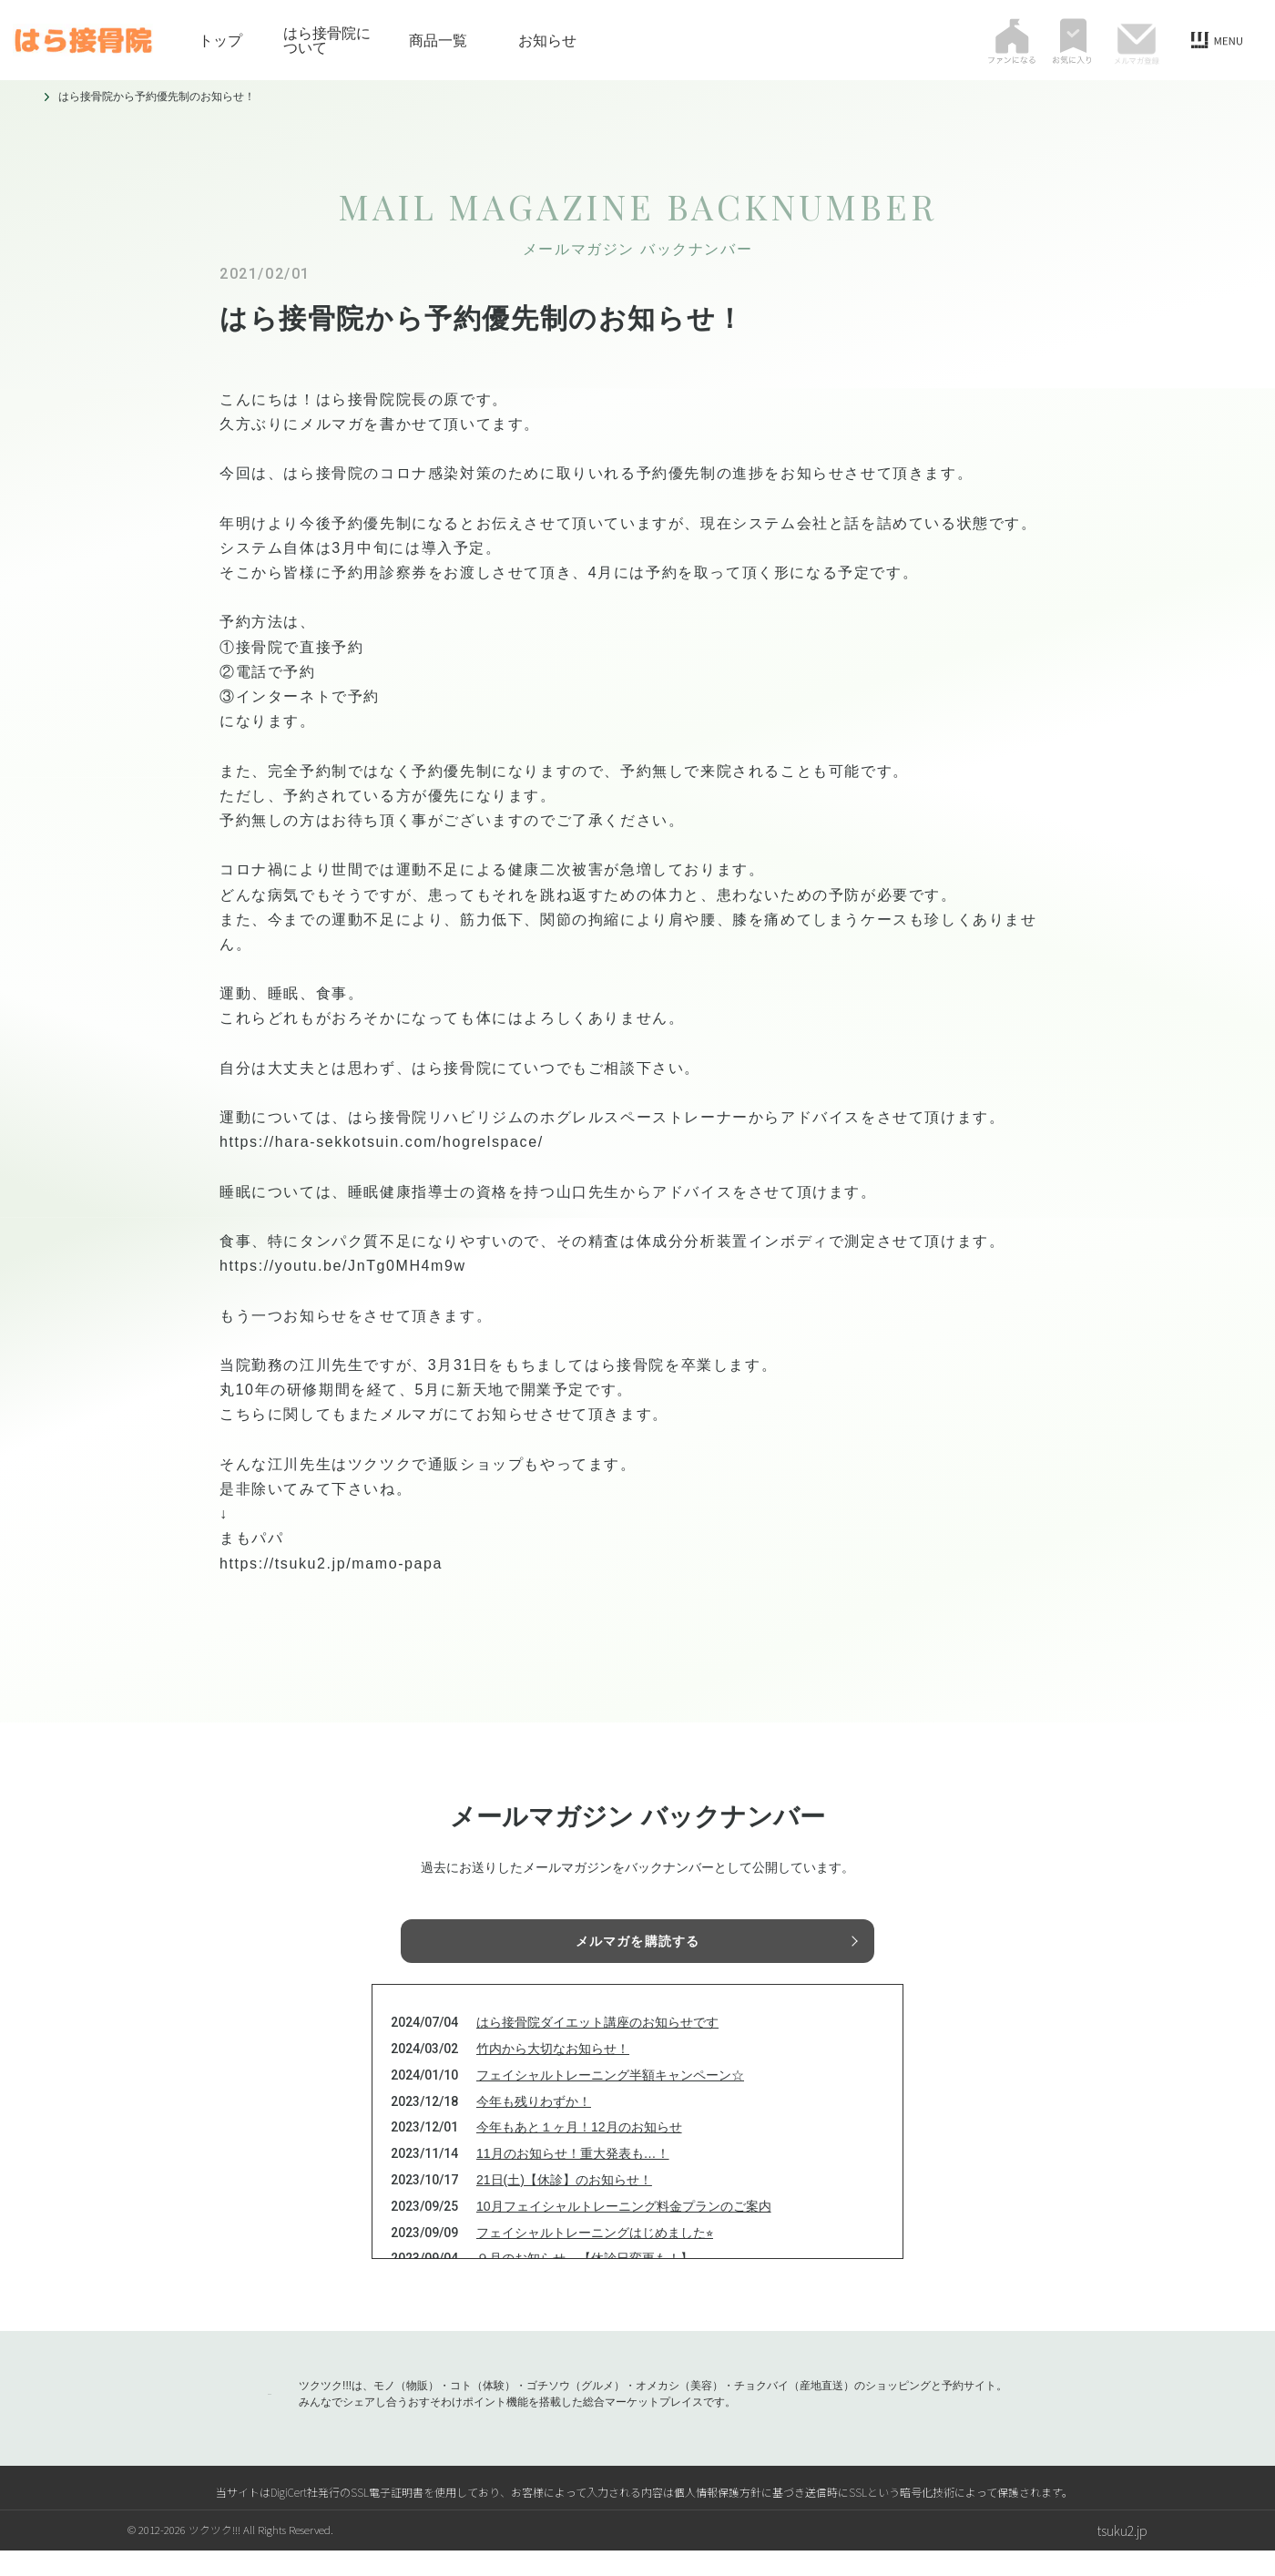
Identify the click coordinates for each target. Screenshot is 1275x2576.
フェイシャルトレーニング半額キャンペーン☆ (610, 2099)
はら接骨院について (327, 40)
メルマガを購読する (637, 1944)
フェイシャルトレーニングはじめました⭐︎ (594, 2257)
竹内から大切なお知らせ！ (552, 2074)
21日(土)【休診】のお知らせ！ (564, 2205)
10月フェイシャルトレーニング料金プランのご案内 (623, 2230)
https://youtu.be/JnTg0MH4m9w (342, 1265)
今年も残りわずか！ (533, 2126)
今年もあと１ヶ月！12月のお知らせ (579, 2152)
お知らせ (547, 40)
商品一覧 (438, 40)
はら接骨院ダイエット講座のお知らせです (597, 2047)
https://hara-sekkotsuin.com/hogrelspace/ (381, 1142)
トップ (220, 40)
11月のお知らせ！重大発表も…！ (572, 2179)
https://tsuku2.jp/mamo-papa (331, 1563)
